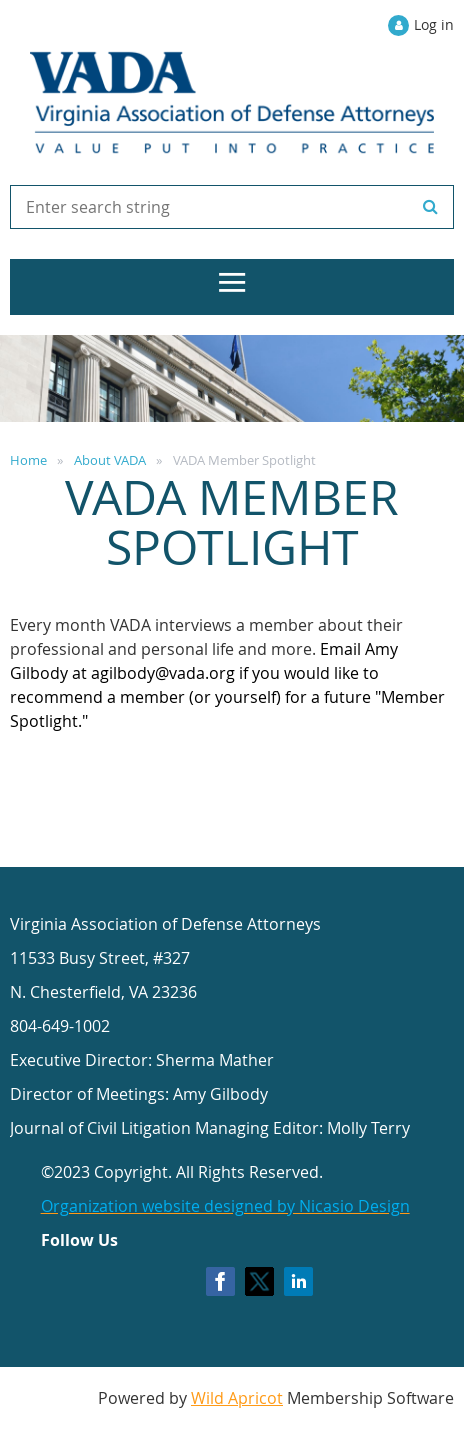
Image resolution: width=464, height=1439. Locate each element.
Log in (434, 24)
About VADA (110, 460)
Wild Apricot (237, 1398)
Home (28, 460)
